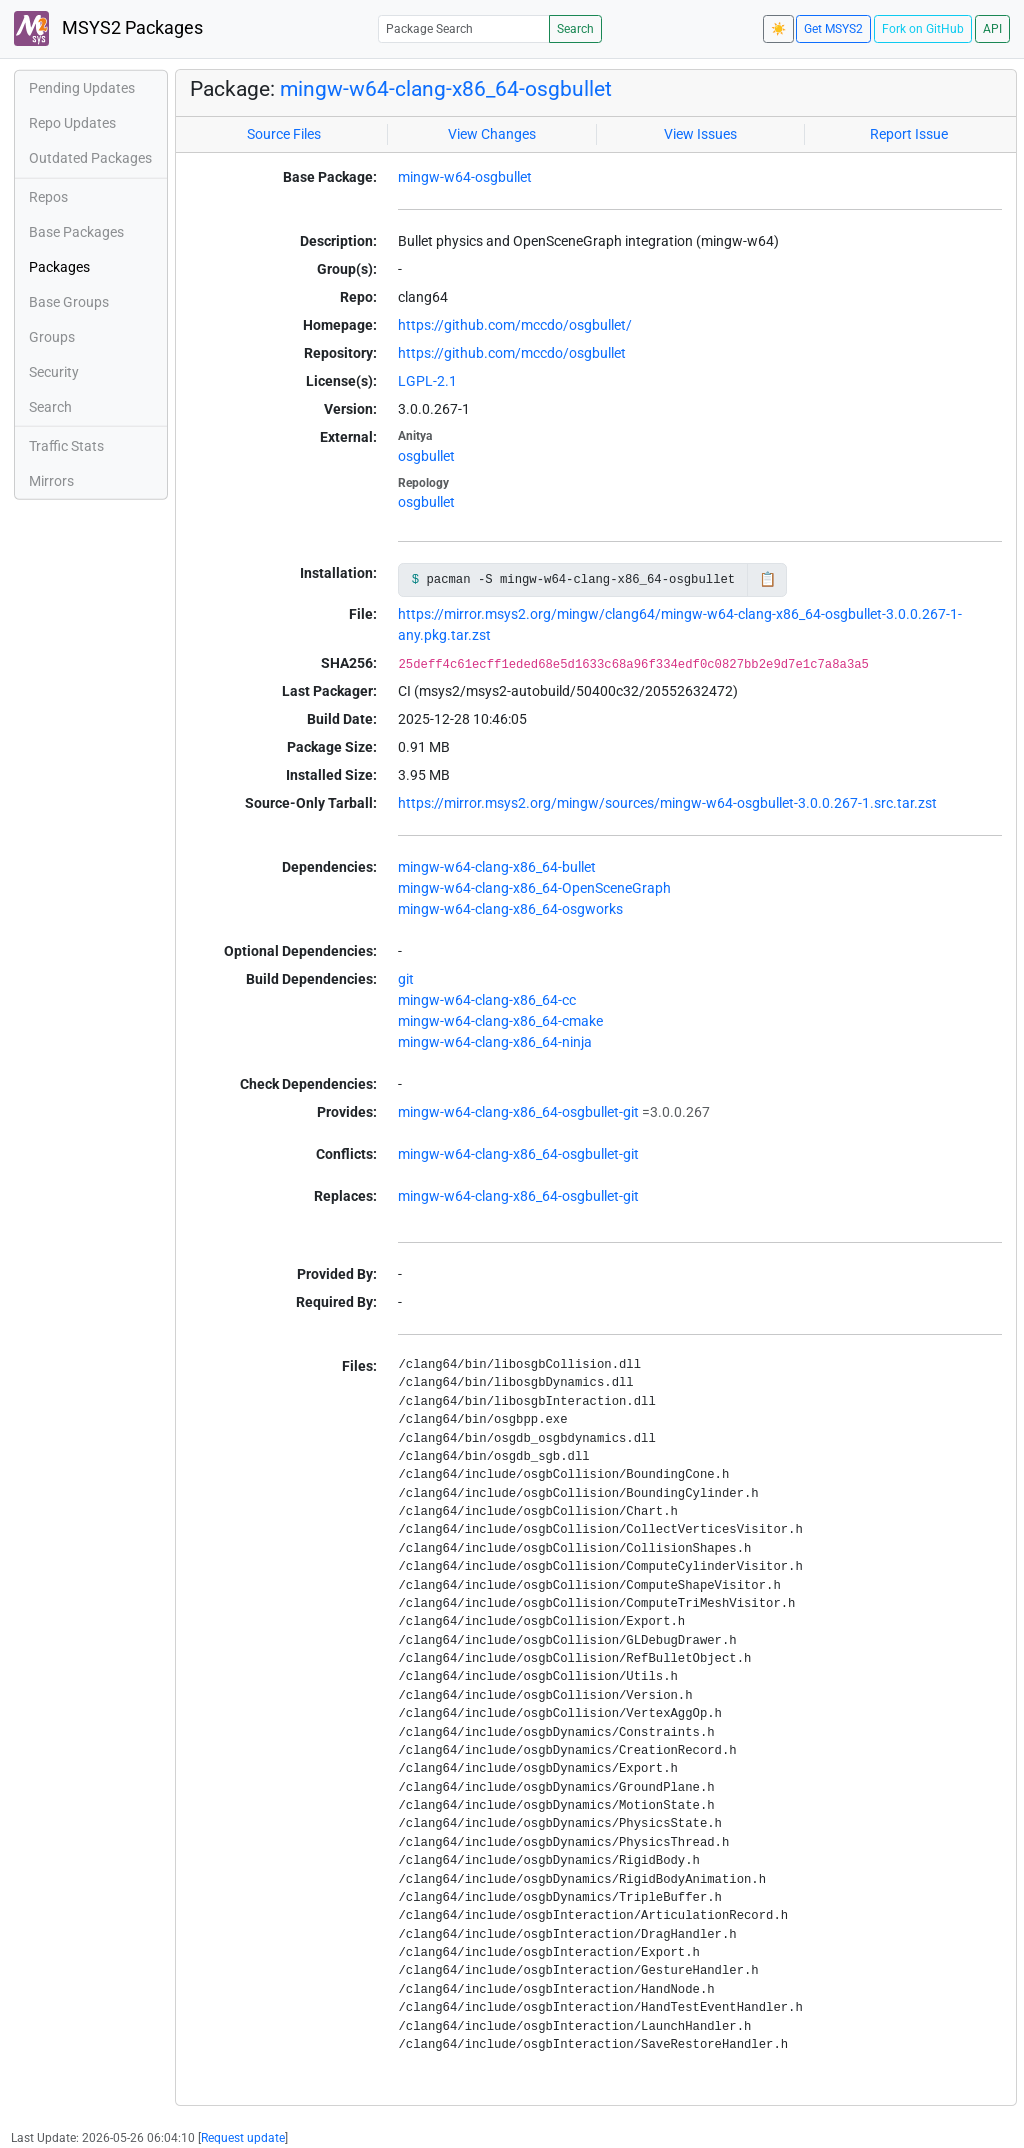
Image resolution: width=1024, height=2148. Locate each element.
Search (575, 29)
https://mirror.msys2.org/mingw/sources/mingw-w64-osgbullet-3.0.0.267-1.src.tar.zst (667, 803)
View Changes (492, 134)
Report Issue (909, 134)
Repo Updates (72, 123)
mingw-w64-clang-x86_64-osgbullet (446, 89)
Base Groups (69, 302)
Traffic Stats (66, 446)
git (406, 979)
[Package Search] (464, 28)
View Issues (700, 134)
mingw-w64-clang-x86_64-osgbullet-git (518, 1112)
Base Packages (76, 232)
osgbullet (426, 456)
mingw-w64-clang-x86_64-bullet (497, 867)
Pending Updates (82, 88)
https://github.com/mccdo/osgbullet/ (515, 325)
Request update (243, 2138)
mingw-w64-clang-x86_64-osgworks (510, 909)
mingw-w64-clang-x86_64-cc (487, 1000)
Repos (48, 197)
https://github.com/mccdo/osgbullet (512, 353)
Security (54, 372)
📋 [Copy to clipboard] (767, 579)
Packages (59, 267)
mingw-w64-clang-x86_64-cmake (500, 1021)
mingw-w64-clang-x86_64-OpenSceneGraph (534, 888)
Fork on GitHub (923, 29)
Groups (52, 337)
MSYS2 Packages (108, 28)
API (992, 29)
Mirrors (51, 481)
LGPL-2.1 (427, 381)
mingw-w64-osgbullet (465, 177)
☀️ (778, 29)
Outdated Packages (90, 158)
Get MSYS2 (833, 29)
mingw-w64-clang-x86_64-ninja (495, 1042)
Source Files (284, 134)
